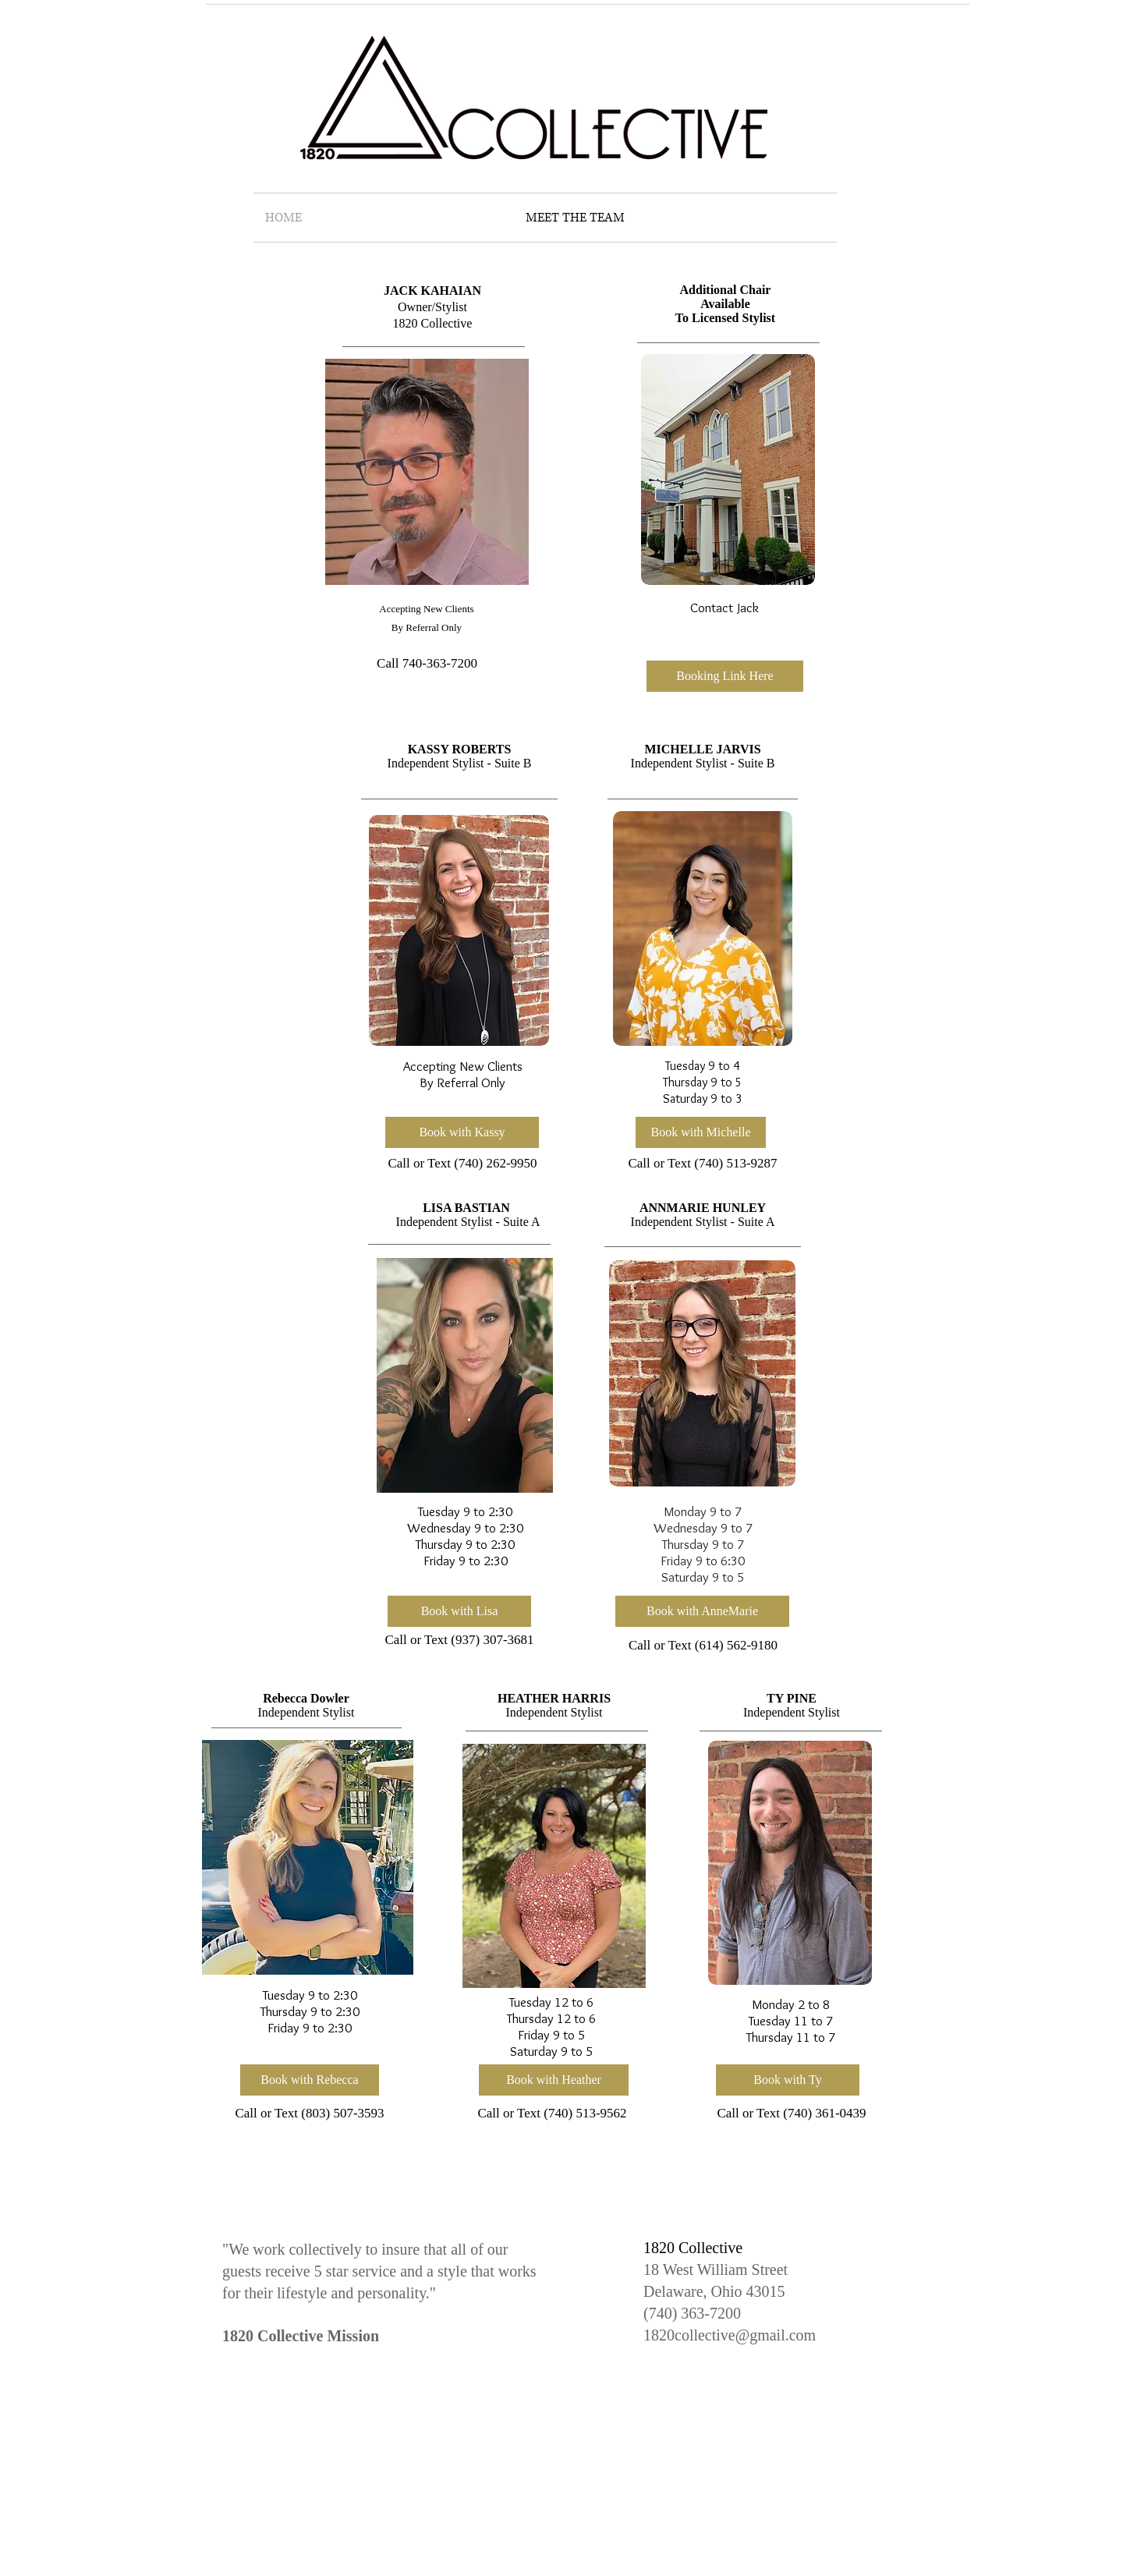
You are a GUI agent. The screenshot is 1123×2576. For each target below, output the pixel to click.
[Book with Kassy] (462, 1132)
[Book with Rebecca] (309, 2080)
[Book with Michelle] (701, 1132)
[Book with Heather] (554, 2080)
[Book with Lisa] (459, 1611)
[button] (725, 676)
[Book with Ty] (787, 2080)
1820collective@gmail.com (729, 2335)
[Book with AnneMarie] (702, 1611)
